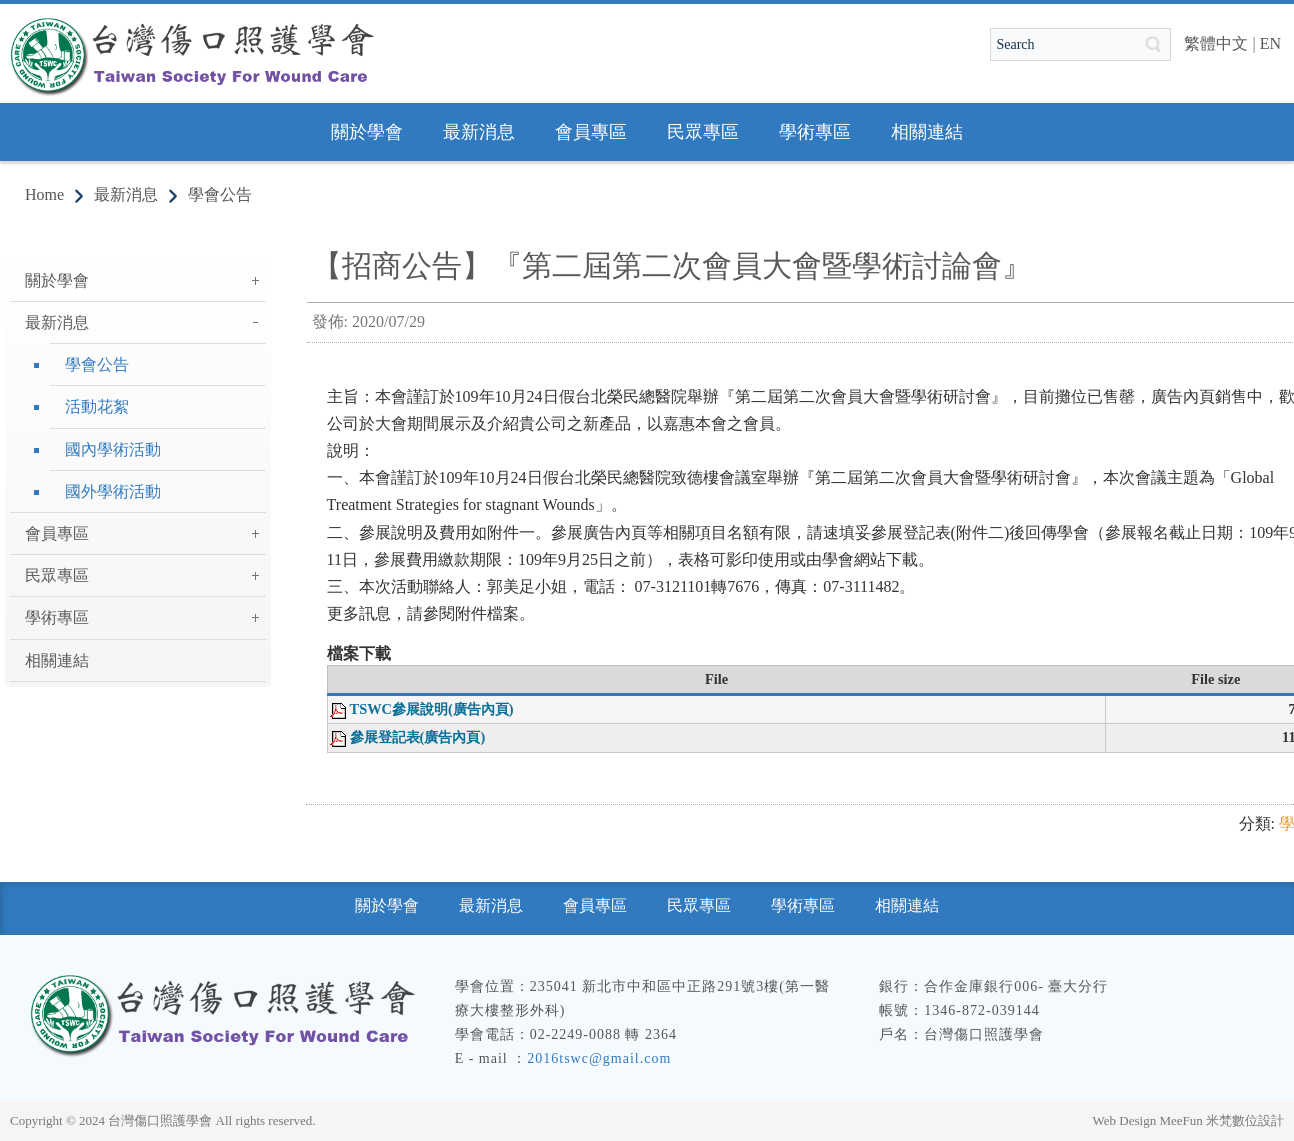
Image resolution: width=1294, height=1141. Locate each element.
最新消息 (126, 194)
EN (1270, 43)
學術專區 (57, 617)
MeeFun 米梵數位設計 (1221, 1120)
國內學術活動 (113, 449)
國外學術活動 (113, 491)
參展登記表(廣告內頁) (418, 737)
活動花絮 (97, 406)
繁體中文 (1216, 43)
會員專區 (57, 533)
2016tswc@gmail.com (599, 1058)
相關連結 (57, 660)
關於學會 (57, 280)
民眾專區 (57, 575)
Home (44, 194)
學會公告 (220, 194)
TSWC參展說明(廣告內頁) (432, 709)
